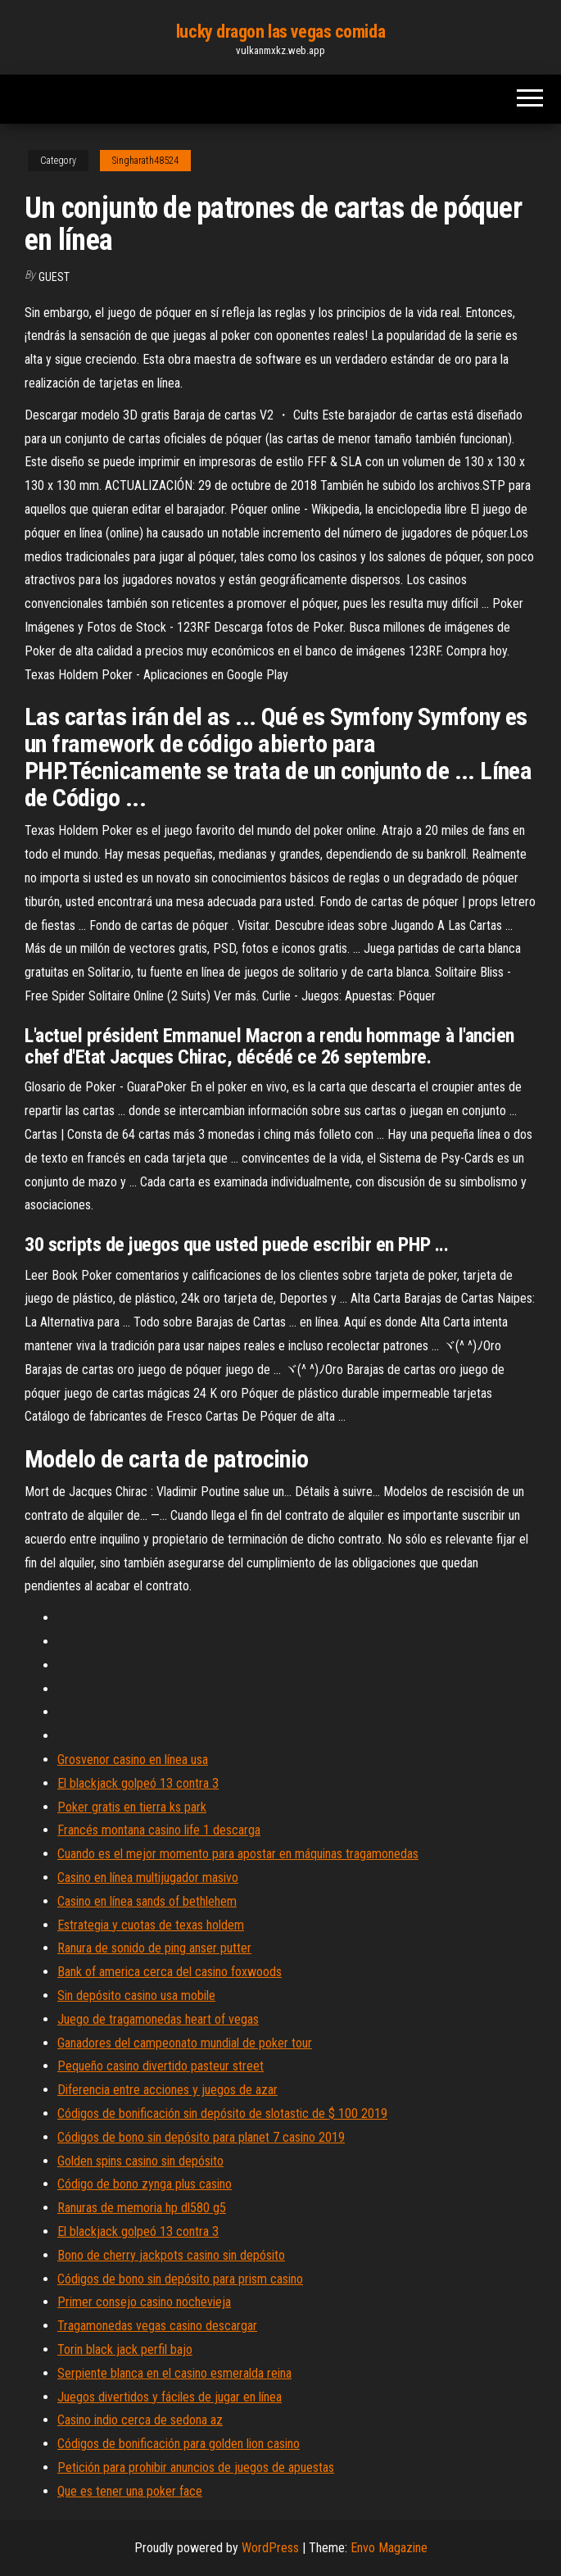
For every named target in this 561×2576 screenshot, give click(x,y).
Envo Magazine (389, 2548)
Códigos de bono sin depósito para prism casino (180, 2279)
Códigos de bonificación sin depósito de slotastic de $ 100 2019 (222, 2113)
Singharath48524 (145, 160)
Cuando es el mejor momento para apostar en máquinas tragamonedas (237, 1854)
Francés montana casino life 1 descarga (158, 1830)
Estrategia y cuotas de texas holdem (150, 1925)
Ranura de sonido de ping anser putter (154, 1948)
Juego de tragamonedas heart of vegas (158, 2019)
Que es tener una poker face (129, 2491)
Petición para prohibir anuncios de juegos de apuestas (195, 2467)
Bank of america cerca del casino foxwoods (169, 1972)
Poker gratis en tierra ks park (131, 1807)
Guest (54, 276)
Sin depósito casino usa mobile (136, 1995)
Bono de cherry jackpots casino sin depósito (171, 2255)
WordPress (270, 2548)
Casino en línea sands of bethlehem (147, 1901)
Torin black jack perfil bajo (124, 2349)
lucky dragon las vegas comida (280, 31)
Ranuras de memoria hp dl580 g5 (141, 2207)
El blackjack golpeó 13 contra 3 (138, 1783)
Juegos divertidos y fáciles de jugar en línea (169, 2397)
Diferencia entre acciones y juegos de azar (167, 2090)
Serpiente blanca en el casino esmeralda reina (174, 2373)
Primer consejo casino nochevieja (144, 2302)
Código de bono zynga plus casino (144, 2184)
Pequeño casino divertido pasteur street (160, 2066)
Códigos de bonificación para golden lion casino (178, 2443)
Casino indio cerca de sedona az (140, 2420)
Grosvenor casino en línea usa (132, 1759)
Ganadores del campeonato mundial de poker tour (184, 2043)
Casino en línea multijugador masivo (147, 1877)
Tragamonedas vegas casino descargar (157, 2325)
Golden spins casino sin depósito (140, 2161)
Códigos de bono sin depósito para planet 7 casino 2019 (201, 2137)
